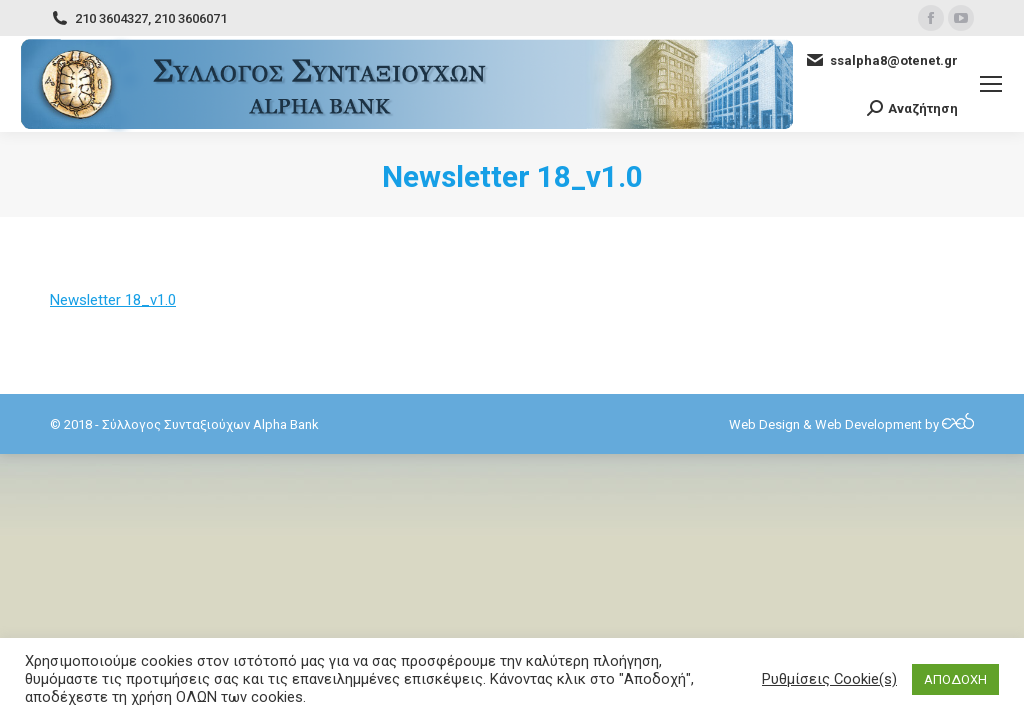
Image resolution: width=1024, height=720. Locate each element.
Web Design (764, 424)
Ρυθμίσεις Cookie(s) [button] (829, 679)
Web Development (868, 424)
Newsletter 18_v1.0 (113, 300)
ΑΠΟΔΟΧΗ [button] (955, 679)
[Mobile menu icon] (991, 84)
